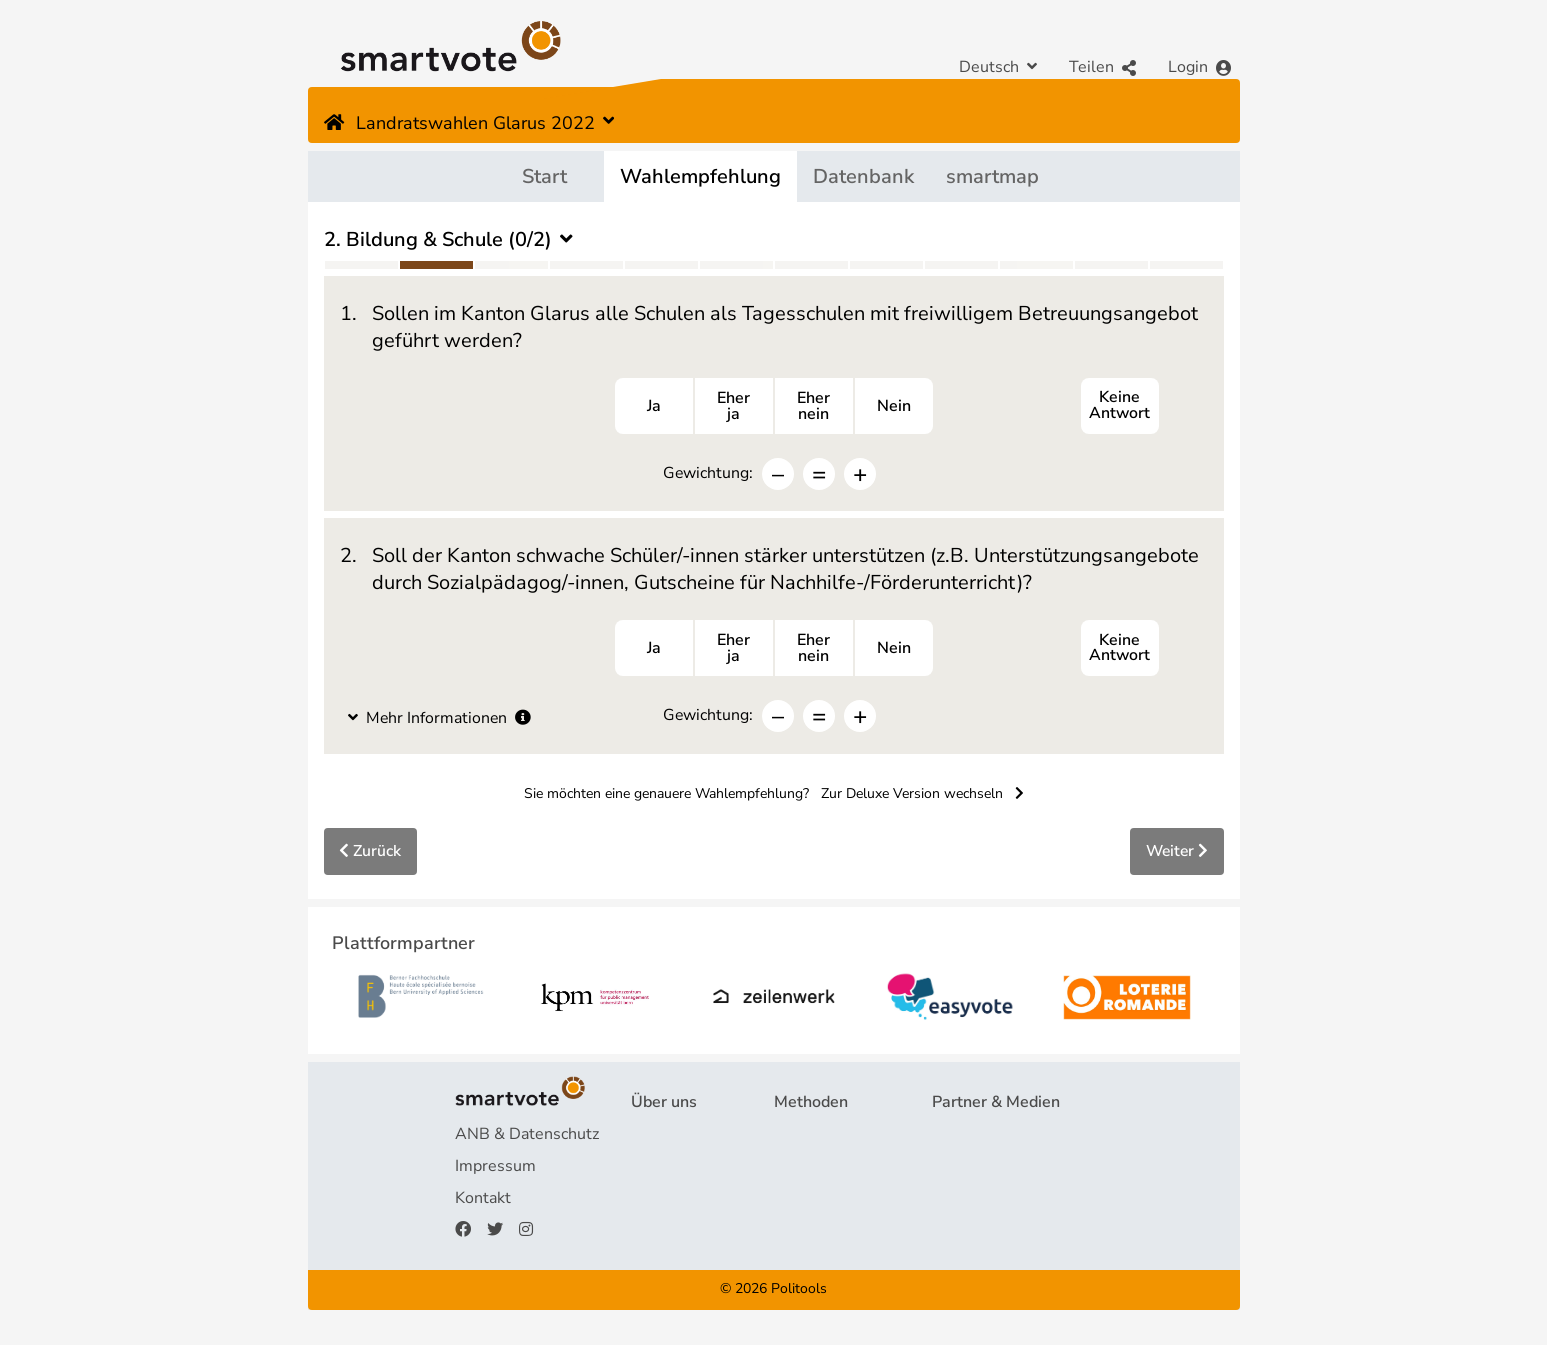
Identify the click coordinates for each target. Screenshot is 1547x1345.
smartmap (992, 176)
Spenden (663, 1233)
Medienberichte (988, 1169)
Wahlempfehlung (700, 176)
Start (544, 176)
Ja (654, 407)
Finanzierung (677, 1201)
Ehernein (813, 407)
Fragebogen (817, 1137)
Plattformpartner (993, 1137)
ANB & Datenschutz (527, 1137)
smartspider (817, 1201)
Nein (894, 407)
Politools (799, 1292)
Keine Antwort (1120, 407)
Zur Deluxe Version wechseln (922, 796)
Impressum (495, 1169)
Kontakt (483, 1201)
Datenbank (863, 176)
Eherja (733, 407)
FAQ (647, 1169)
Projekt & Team (686, 1137)
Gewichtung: (708, 473)
